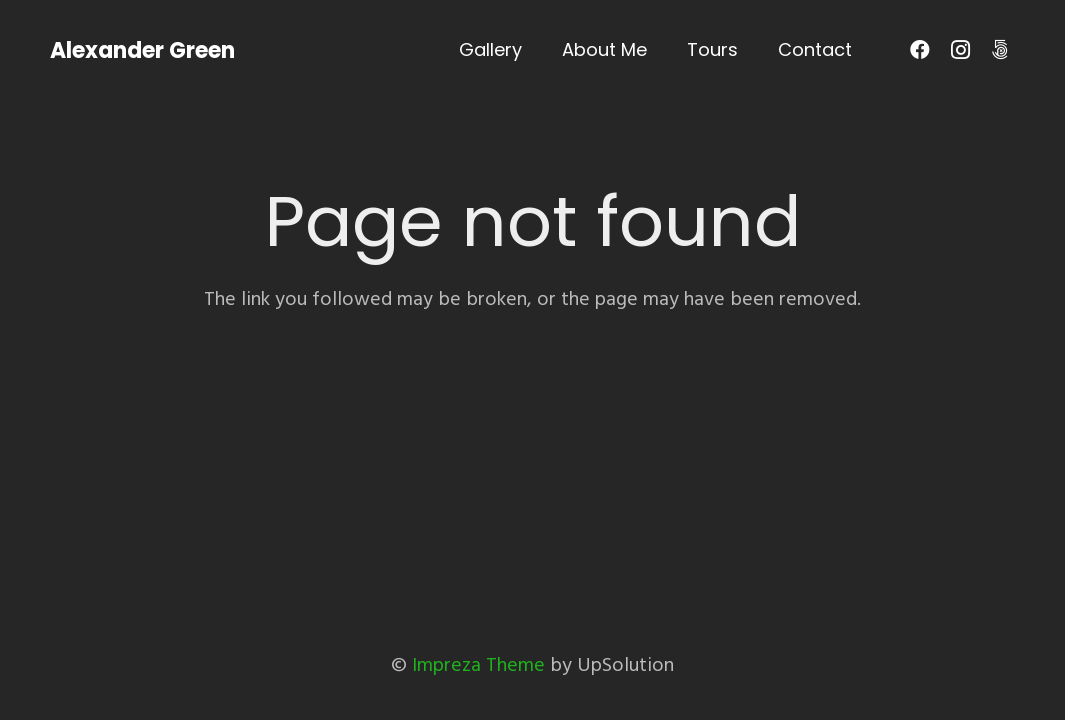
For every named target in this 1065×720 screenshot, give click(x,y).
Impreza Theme (478, 665)
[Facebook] (920, 50)
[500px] (1000, 50)
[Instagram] (960, 50)
